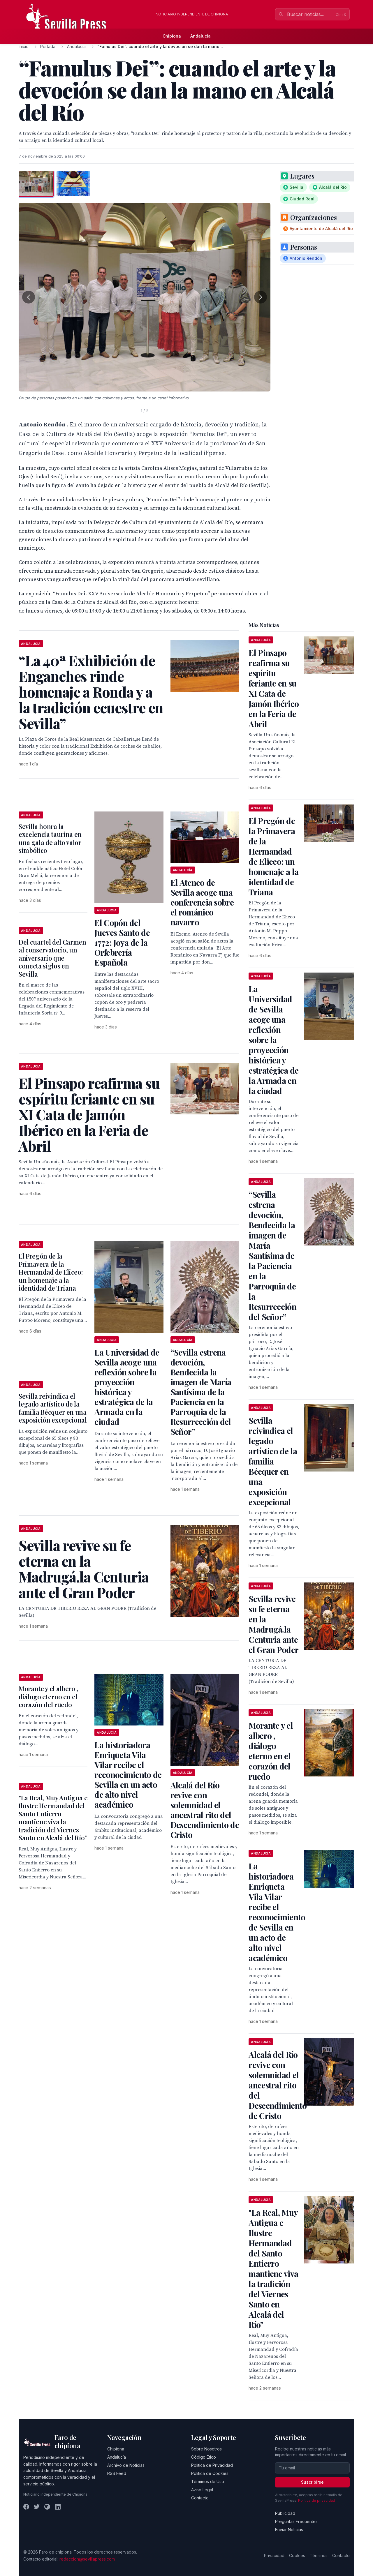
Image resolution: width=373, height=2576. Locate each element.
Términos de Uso (207, 2481)
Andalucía (200, 35)
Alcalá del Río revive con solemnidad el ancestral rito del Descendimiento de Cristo (204, 1810)
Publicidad (285, 2513)
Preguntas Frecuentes (296, 2521)
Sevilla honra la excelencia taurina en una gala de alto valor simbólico (50, 838)
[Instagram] (47, 2507)
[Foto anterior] (28, 297)
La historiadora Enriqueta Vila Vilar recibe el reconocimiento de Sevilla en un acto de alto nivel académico (127, 1774)
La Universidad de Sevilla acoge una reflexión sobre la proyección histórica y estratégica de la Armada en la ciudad (126, 1387)
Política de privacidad (316, 2500)
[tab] (36, 184)
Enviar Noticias (289, 2529)
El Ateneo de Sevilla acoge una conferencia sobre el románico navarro (202, 902)
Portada (47, 46)
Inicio (24, 46)
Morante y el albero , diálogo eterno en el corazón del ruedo (48, 1696)
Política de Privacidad (212, 2465)
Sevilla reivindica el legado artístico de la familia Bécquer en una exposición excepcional (53, 1408)
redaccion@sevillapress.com (87, 2558)
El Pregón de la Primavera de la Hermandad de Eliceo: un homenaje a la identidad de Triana (50, 1272)
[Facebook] (26, 2507)
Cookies (297, 2555)
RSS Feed (116, 2473)
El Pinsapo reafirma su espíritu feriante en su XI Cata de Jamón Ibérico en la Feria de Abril (274, 688)
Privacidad (274, 2555)
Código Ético (203, 2457)
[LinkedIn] (58, 2507)
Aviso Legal (202, 2489)
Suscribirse (312, 2482)
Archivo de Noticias (126, 2465)
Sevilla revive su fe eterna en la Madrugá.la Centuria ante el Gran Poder (273, 1624)
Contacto (200, 2497)
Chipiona (172, 35)
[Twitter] (37, 2507)
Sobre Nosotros (206, 2448)
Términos (319, 2555)
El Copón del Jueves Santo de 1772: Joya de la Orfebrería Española (122, 942)
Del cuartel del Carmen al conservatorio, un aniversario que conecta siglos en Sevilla (52, 958)
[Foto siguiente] (260, 297)
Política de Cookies (209, 2473)
